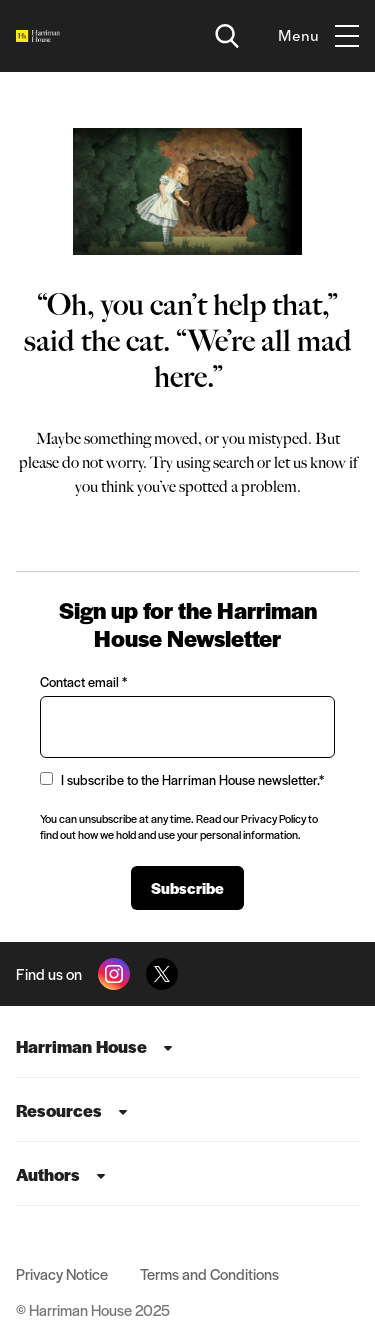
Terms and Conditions (209, 1273)
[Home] (38, 36)
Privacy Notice (62, 1273)
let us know (310, 462)
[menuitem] (187, 1046)
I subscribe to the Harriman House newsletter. (182, 779)
